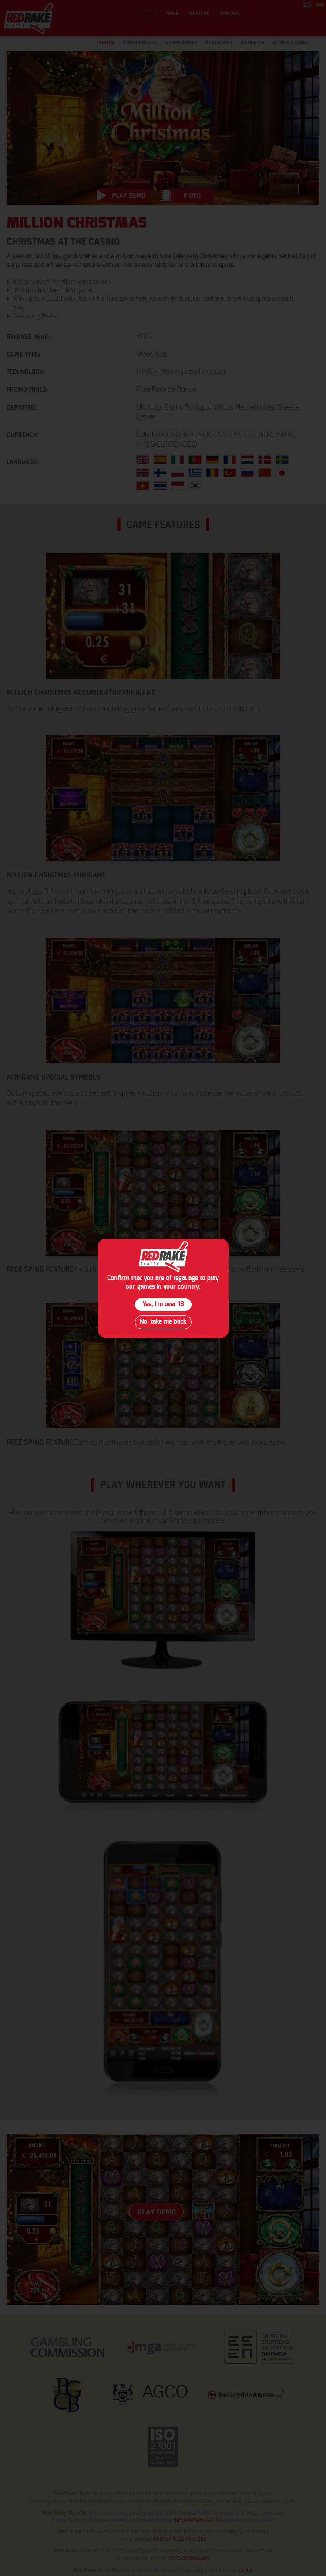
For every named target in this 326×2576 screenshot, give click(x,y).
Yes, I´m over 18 (163, 1304)
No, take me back (163, 1322)
